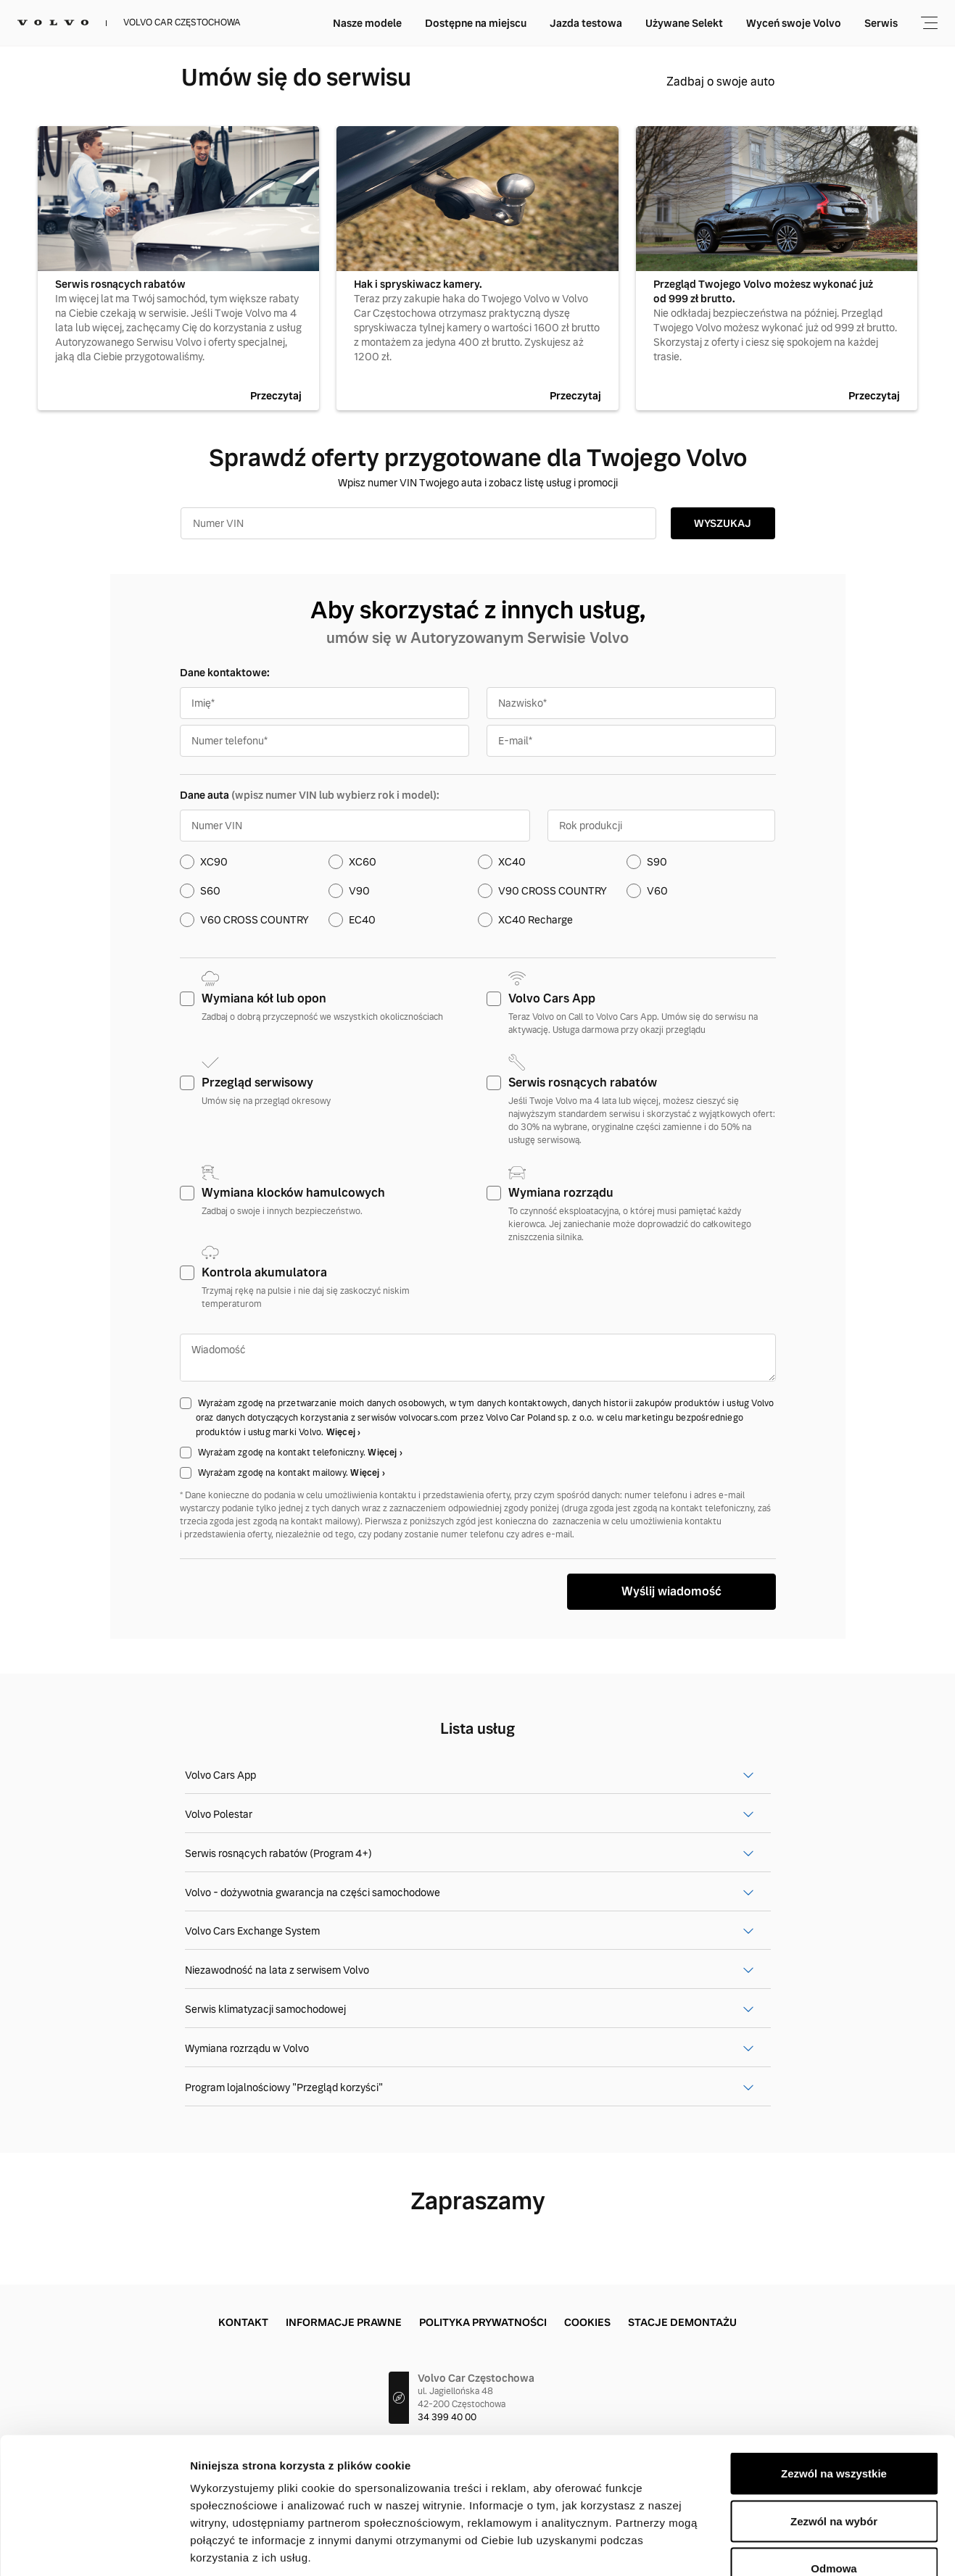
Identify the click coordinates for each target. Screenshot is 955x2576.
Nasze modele (367, 23)
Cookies (587, 2322)
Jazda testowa (586, 23)
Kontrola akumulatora (264, 1272)
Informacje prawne (344, 2322)
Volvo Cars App (551, 998)
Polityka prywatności (483, 2322)
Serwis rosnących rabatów (582, 1082)
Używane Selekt (684, 23)
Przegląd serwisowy (257, 1082)
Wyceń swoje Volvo (793, 23)
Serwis (881, 23)
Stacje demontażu (682, 2322)
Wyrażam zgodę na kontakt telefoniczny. (283, 1452)
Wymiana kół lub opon (264, 998)
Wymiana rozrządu (560, 1192)
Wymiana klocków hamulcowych (293, 1192)
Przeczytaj (276, 395)
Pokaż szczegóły (773, 2547)
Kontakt (243, 2322)
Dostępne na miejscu (475, 23)
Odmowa (833, 2481)
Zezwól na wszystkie (834, 2386)
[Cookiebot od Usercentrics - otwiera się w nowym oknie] (93, 2548)
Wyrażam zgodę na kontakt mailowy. (274, 1473)
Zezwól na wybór (833, 2433)
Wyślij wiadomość (671, 1591)
